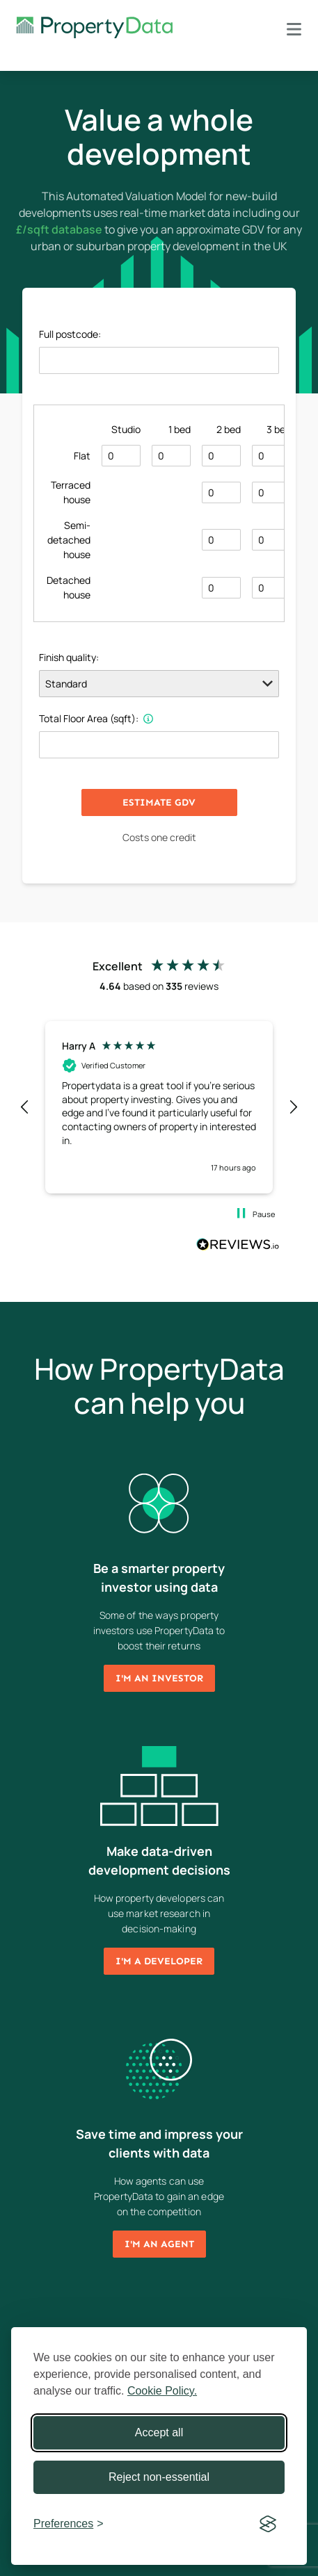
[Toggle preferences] (68, 2524)
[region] (159, 1103)
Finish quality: (69, 657)
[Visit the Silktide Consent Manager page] (268, 2524)
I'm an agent (159, 2237)
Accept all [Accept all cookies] (159, 2432)
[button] (25, 1103)
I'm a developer (159, 1954)
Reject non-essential (159, 2477)
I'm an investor (159, 1671)
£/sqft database (59, 229)
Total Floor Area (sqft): (96, 718)
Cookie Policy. (162, 2391)
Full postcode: (70, 334)
